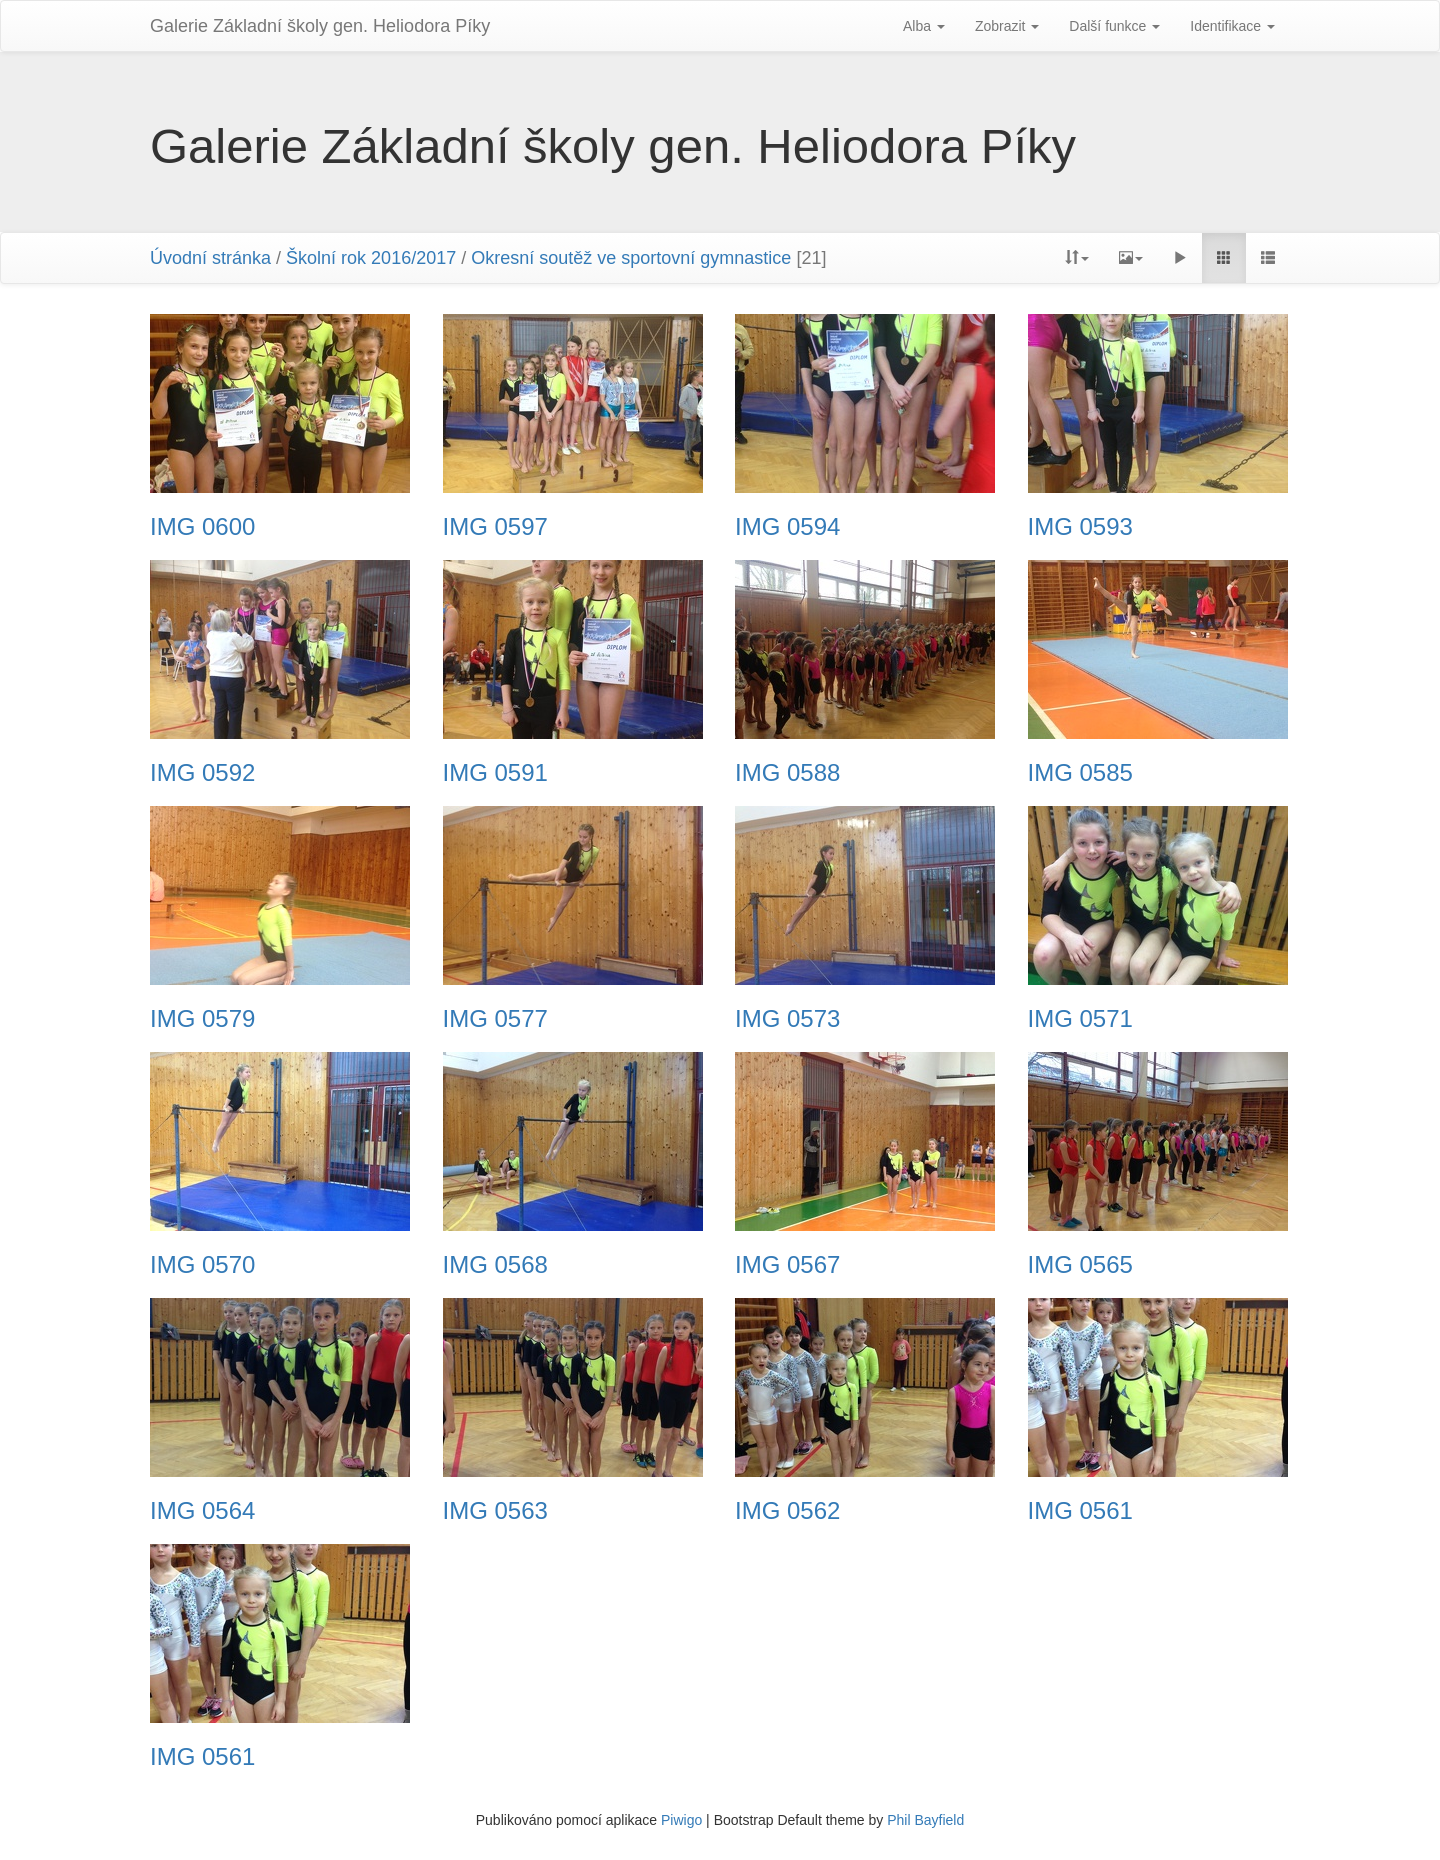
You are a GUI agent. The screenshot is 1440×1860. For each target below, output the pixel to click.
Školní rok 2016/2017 (371, 258)
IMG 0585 (1080, 773)
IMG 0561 (1080, 1511)
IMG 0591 (495, 773)
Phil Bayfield (925, 1820)
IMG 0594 (787, 527)
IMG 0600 (202, 527)
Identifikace (1232, 26)
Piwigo (681, 1820)
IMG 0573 (787, 1019)
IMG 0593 (1080, 527)
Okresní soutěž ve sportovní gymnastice (631, 258)
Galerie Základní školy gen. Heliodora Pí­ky (320, 26)
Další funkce (1114, 26)
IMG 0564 (202, 1511)
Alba (924, 26)
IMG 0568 (495, 1265)
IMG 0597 (495, 527)
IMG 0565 (1080, 1265)
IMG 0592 (202, 773)
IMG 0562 (787, 1511)
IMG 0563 (495, 1511)
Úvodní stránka (210, 258)
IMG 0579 (202, 1019)
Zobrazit (1007, 26)
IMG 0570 (202, 1265)
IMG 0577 (495, 1019)
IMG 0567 (787, 1265)
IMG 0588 (787, 773)
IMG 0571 (1080, 1019)
